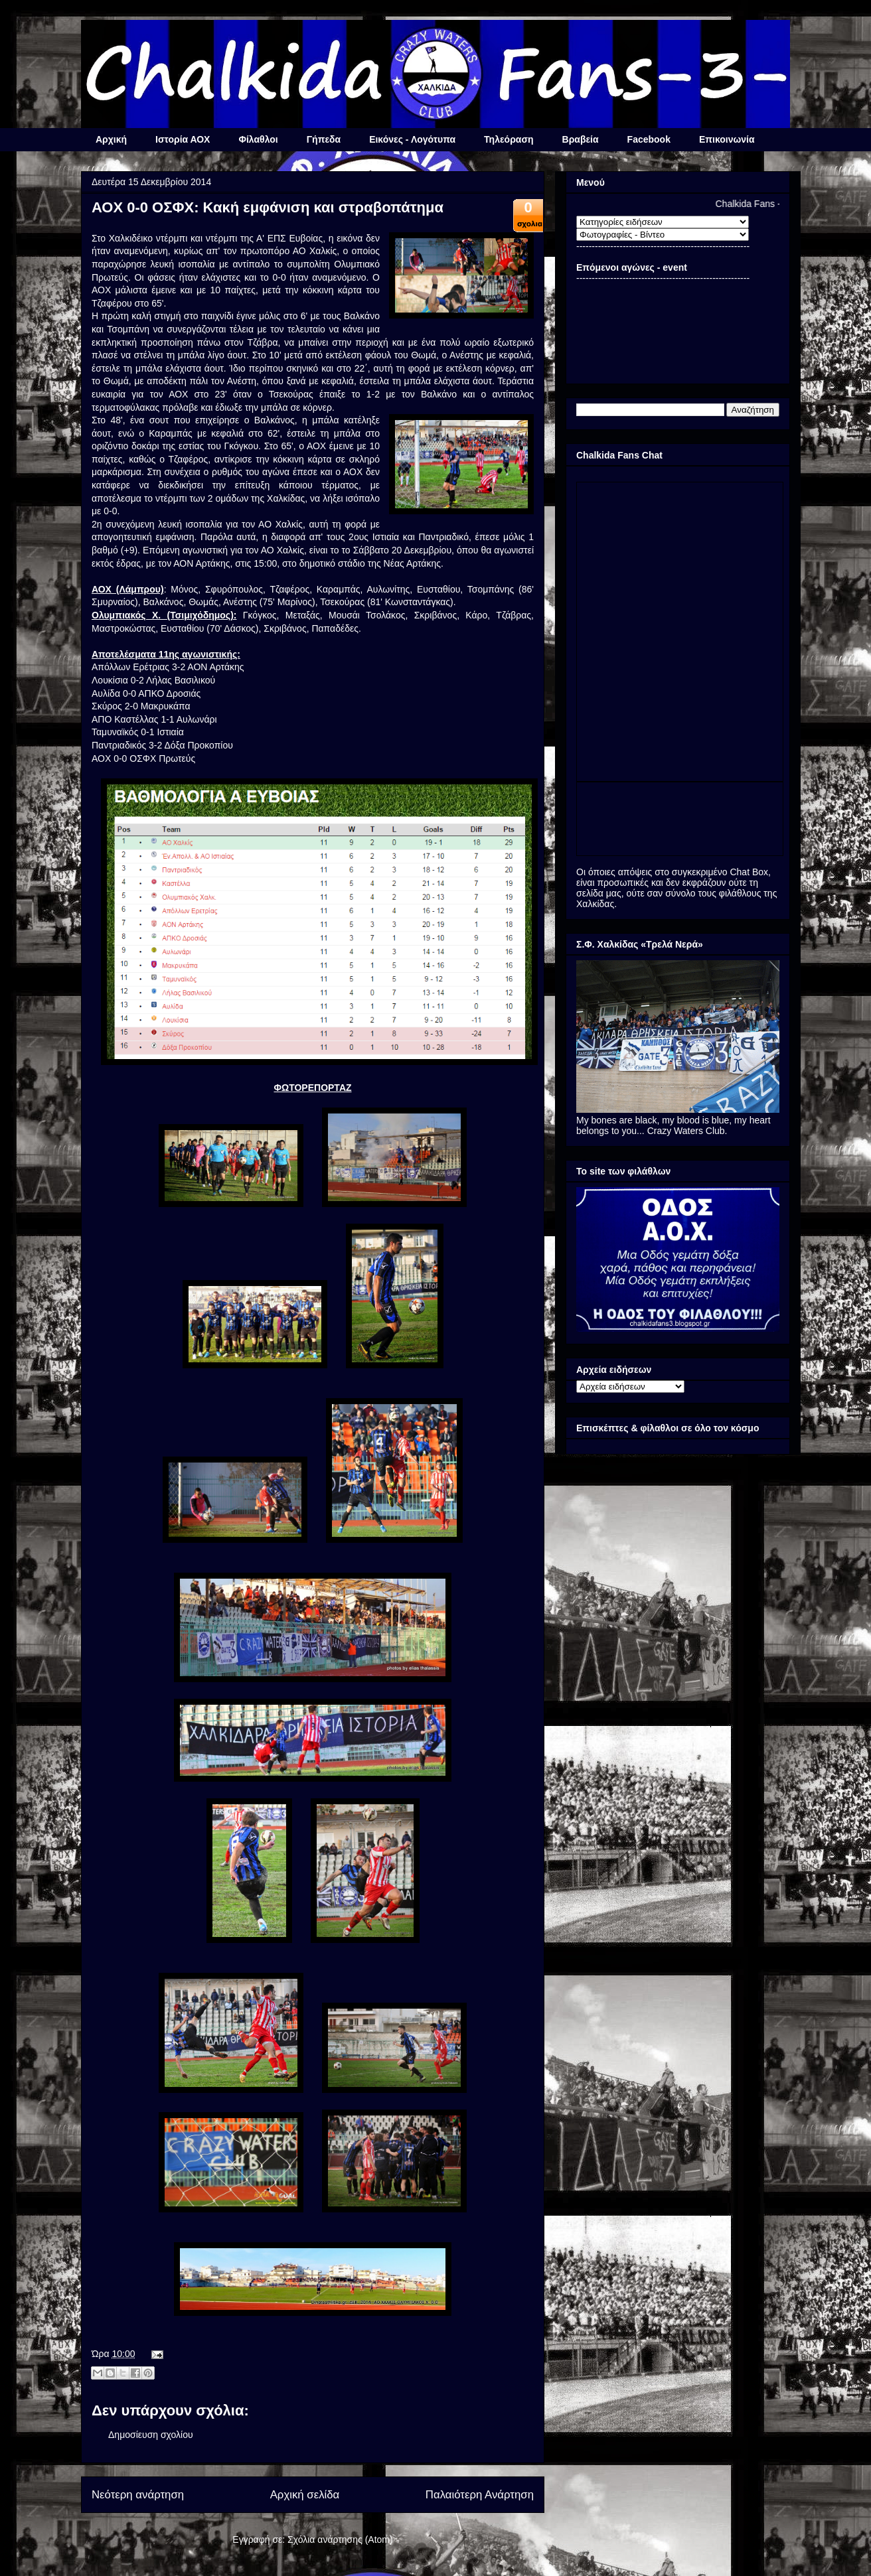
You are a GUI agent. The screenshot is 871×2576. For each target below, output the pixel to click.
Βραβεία (580, 139)
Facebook (649, 139)
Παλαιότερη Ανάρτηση (480, 2494)
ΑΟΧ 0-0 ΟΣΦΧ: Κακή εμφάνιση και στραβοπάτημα (267, 207)
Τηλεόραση (508, 139)
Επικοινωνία (727, 139)
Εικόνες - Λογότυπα (412, 139)
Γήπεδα (324, 139)
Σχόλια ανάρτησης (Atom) (340, 2539)
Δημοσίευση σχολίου (150, 2434)
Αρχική (111, 139)
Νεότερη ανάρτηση (138, 2494)
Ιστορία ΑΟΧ (182, 139)
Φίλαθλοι (257, 139)
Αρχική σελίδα (305, 2494)
